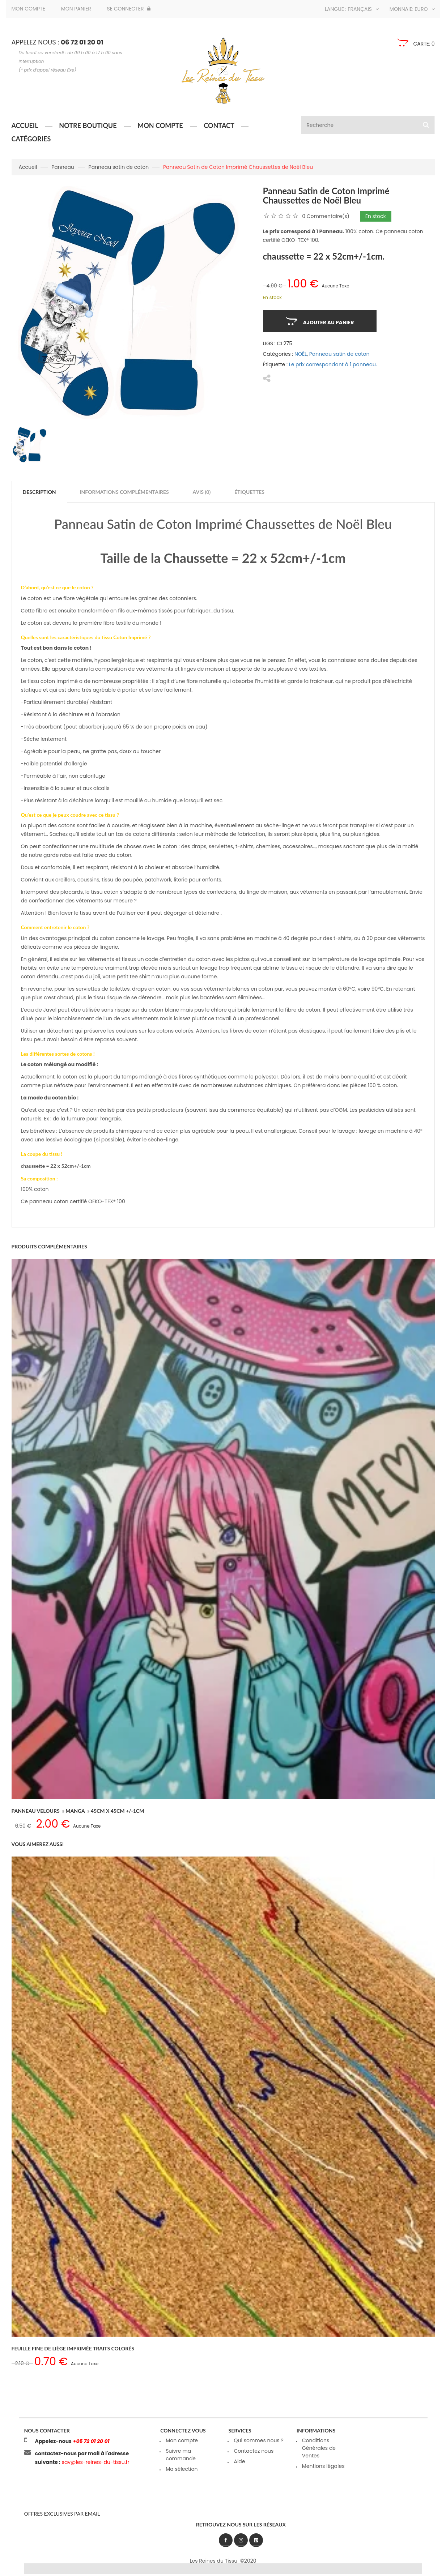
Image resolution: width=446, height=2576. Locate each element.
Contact (219, 125)
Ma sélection (181, 2469)
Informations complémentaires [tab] (124, 492)
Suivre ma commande (181, 2454)
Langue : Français (352, 9)
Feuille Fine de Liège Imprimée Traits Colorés (73, 2348)
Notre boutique (87, 125)
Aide (239, 2461)
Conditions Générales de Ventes (319, 2448)
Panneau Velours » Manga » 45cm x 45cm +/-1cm (78, 1811)
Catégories (31, 139)
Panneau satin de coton (119, 167)
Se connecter (129, 8)
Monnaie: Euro (412, 9)
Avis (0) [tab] (202, 492)
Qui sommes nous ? (258, 2440)
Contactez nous (253, 2451)
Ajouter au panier (328, 322)
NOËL (300, 354)
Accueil (25, 125)
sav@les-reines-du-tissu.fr (94, 2462)
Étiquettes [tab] (249, 492)
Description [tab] (39, 492)
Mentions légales (323, 2466)
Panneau (62, 167)
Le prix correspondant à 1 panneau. (333, 364)
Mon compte (28, 8)
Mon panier (76, 8)
